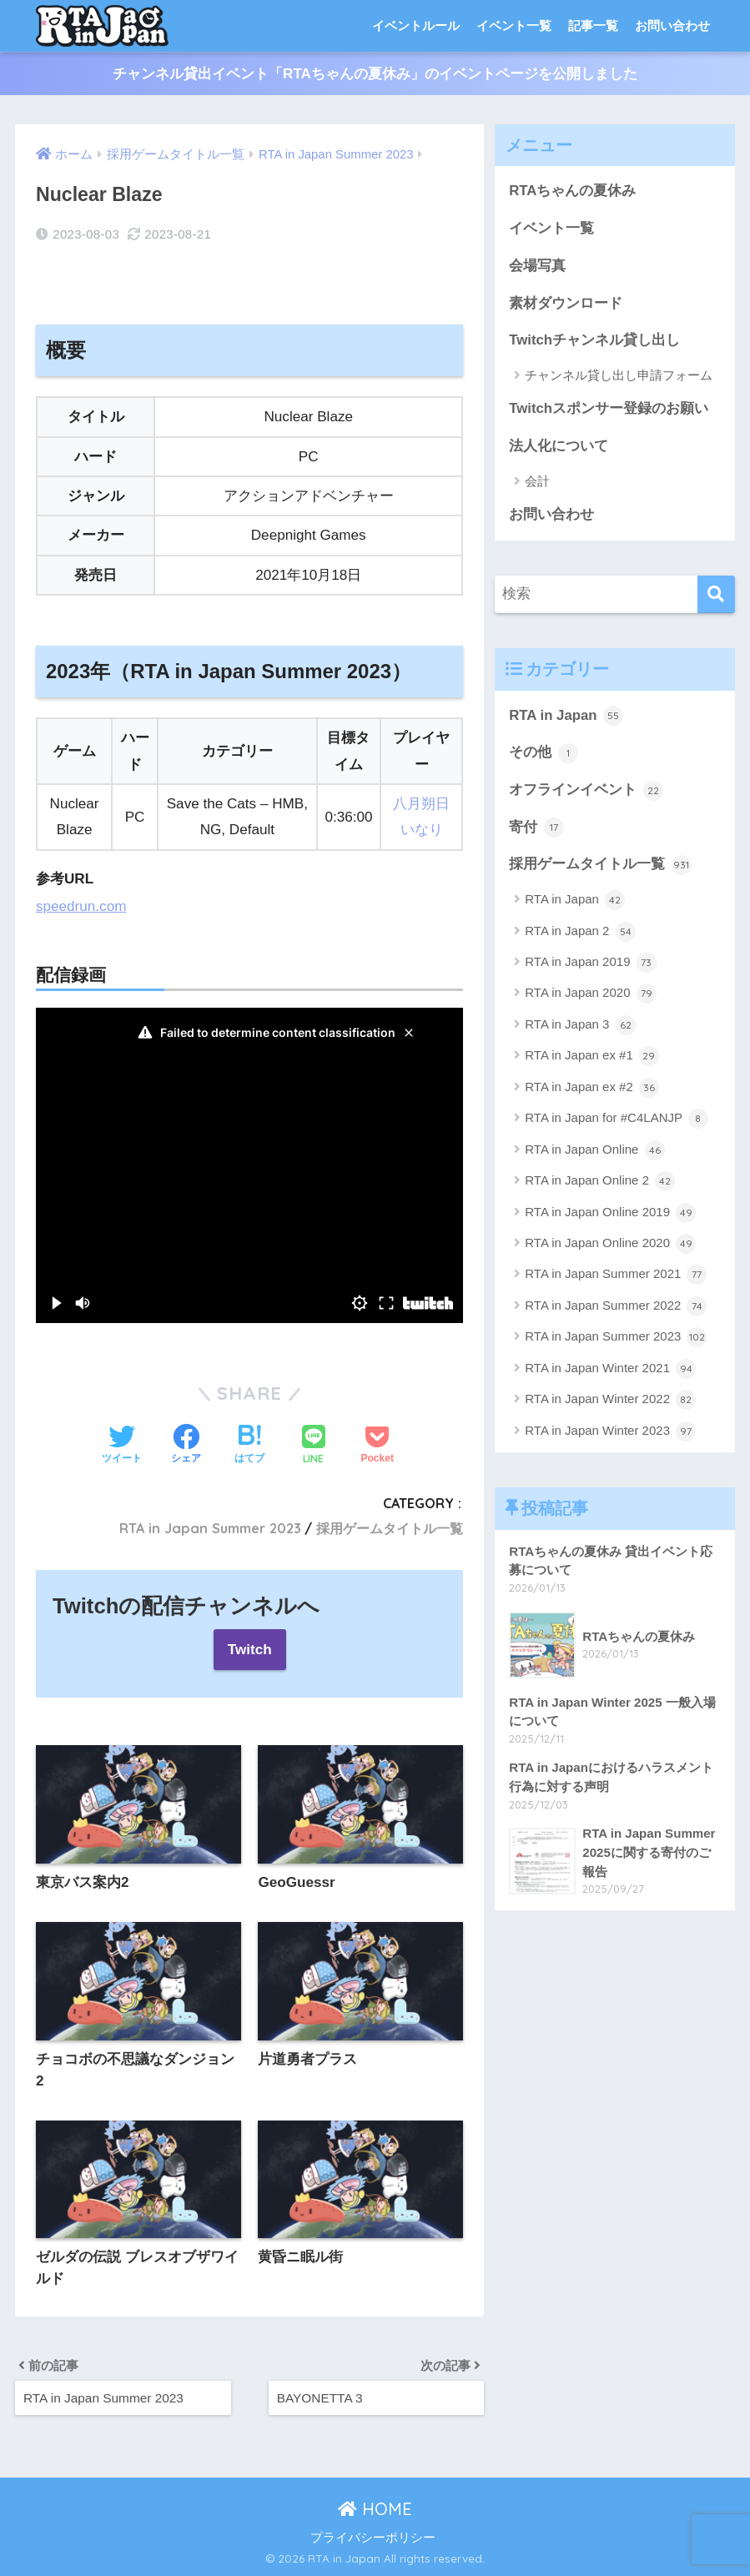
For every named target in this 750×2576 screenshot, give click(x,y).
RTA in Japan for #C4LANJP (616, 1119)
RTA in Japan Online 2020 (610, 1244)
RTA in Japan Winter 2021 (610, 1369)
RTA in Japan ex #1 (592, 1056)
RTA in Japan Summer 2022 (616, 1306)
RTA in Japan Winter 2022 (610, 1400)
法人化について (558, 446)
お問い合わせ (672, 25)
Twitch (250, 1650)
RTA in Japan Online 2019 (610, 1213)
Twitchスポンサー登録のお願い (608, 408)
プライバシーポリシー (372, 2537)
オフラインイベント (586, 791)
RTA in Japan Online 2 (600, 1181)
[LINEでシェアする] (313, 1446)
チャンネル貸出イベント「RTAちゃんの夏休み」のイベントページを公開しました (375, 74)
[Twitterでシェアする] (122, 1445)
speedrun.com (81, 906)
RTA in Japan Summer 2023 (210, 1528)
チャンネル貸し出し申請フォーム (618, 375)
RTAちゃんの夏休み (572, 191)
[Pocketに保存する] (377, 1445)
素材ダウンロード (565, 303)
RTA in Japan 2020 (590, 994)
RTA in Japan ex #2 (592, 1088)
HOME (375, 2508)
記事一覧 (593, 25)
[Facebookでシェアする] (186, 1445)
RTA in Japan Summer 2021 (616, 1275)
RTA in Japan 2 (580, 932)
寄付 (536, 828)
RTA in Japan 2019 (590, 963)
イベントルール (416, 25)
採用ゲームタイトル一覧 (389, 1528)
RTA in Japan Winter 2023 (610, 1431)
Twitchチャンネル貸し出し (594, 340)
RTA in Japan (566, 716)
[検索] (716, 594)
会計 (537, 481)
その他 (543, 753)
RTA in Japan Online (594, 1150)
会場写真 (537, 266)
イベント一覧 (513, 25)
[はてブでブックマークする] (249, 1445)
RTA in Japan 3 (580, 1025)
